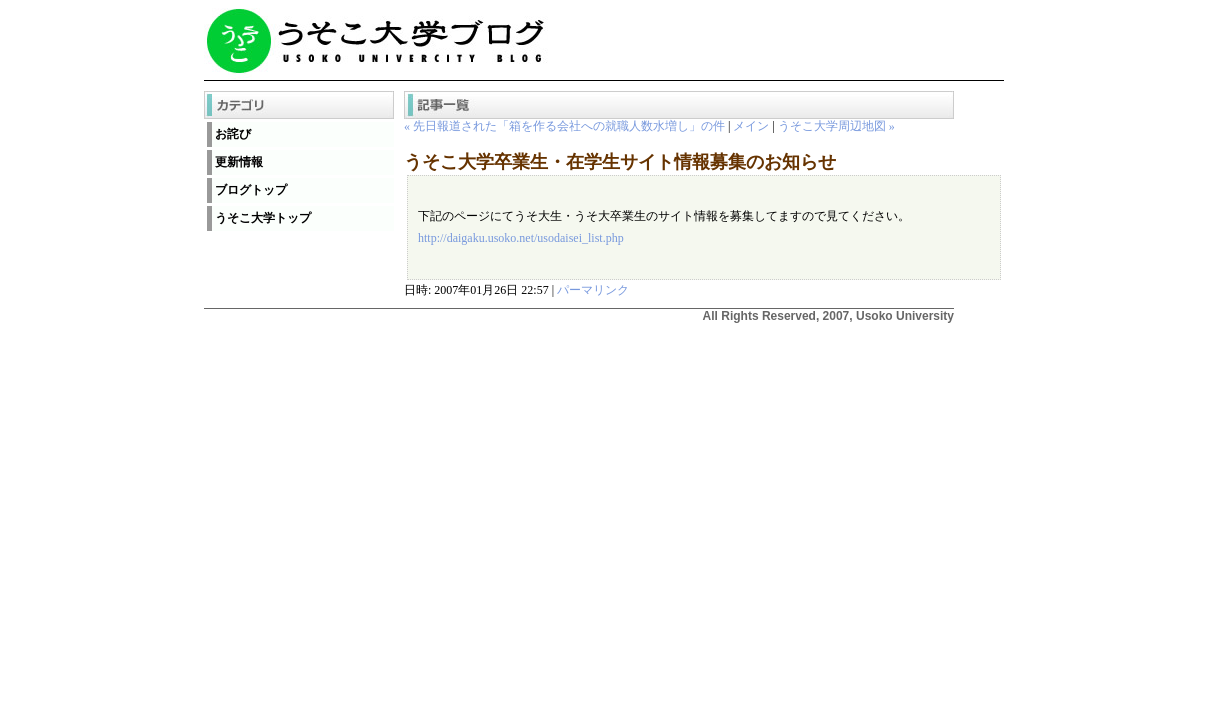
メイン (751, 126)
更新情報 (239, 162)
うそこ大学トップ (263, 218)
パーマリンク (593, 290)
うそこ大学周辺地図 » (836, 126)
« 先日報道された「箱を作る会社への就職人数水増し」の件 (564, 126)
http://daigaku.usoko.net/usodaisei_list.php (521, 238)
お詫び (233, 134)
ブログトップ (251, 190)
